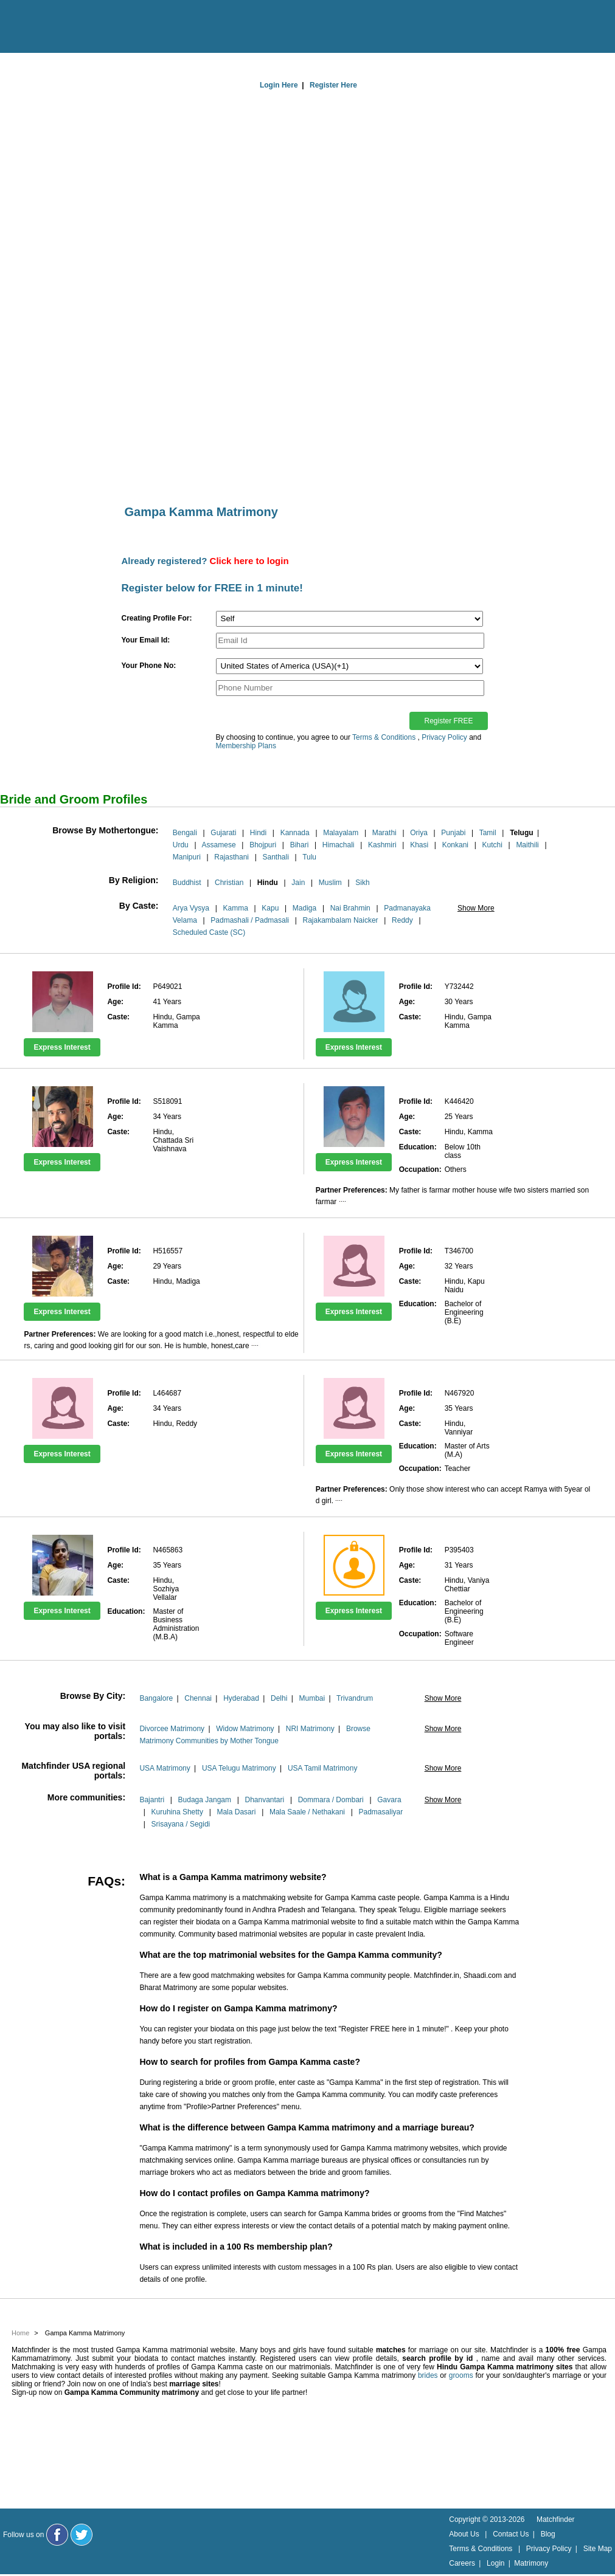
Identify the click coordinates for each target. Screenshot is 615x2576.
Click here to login (249, 561)
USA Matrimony (164, 1768)
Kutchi (492, 845)
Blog (548, 2534)
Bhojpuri (262, 845)
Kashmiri (382, 845)
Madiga (304, 908)
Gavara (389, 1800)
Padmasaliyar (381, 1812)
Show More (476, 908)
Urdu (181, 845)
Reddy (402, 920)
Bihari (299, 845)
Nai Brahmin (350, 908)
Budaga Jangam (204, 1800)
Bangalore (156, 1698)
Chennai (198, 1698)
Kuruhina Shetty (177, 1812)
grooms (461, 2375)
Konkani (455, 845)
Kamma (235, 908)
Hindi (258, 832)
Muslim (330, 882)
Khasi (419, 845)
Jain (298, 882)
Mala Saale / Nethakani (307, 1812)
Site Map (597, 2548)
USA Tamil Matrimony (322, 1768)
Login (495, 2563)
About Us (464, 2534)
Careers (462, 2563)
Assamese (219, 845)
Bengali (185, 832)
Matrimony (531, 2563)
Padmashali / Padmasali (249, 920)
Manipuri (187, 857)
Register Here (333, 85)
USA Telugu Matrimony (239, 1768)
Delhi (279, 1698)
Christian (229, 882)
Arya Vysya (191, 908)
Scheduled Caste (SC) (209, 932)
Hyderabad (241, 1698)
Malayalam (340, 832)
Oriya (419, 832)
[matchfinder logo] (61, 27)
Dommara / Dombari (331, 1800)
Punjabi (453, 832)
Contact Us (511, 2534)
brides (428, 2375)
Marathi (384, 832)
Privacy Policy (444, 737)
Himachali (338, 845)
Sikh (362, 882)
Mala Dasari (236, 1812)
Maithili (527, 845)
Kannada (295, 832)
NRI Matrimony (310, 1728)
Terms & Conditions (383, 737)
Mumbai (312, 1698)
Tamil (487, 832)
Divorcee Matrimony (171, 1728)
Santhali (275, 857)
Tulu (309, 857)
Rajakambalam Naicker (340, 920)
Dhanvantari (264, 1800)
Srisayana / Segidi (180, 1824)
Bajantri (151, 1800)
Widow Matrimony (245, 1728)
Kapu (270, 908)
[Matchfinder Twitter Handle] (81, 2535)
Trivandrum (354, 1698)
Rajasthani (231, 857)
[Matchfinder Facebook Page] (57, 2535)
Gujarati (223, 832)
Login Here (279, 85)
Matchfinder (556, 2519)
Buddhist (187, 882)
